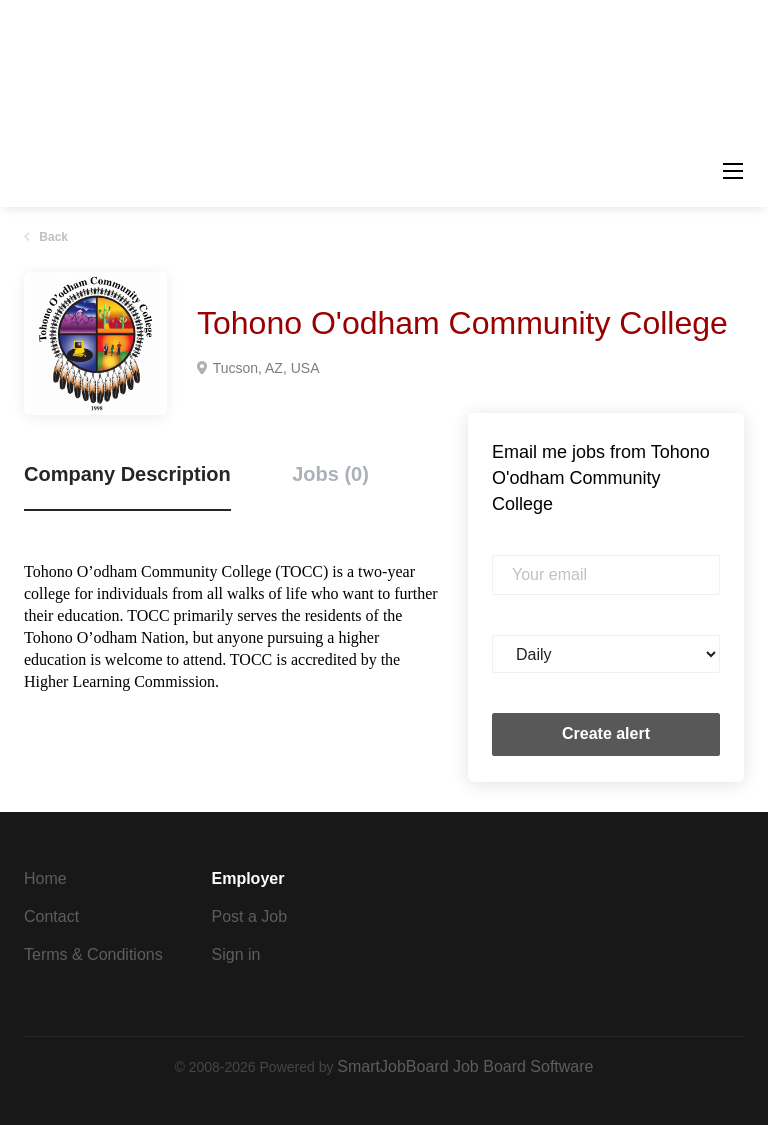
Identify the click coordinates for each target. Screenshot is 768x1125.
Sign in (236, 954)
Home (45, 878)
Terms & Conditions (93, 954)
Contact (51, 916)
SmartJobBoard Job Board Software (465, 1066)
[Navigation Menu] (733, 171)
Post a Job (250, 916)
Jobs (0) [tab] (330, 474)
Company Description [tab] (127, 474)
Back (52, 237)
